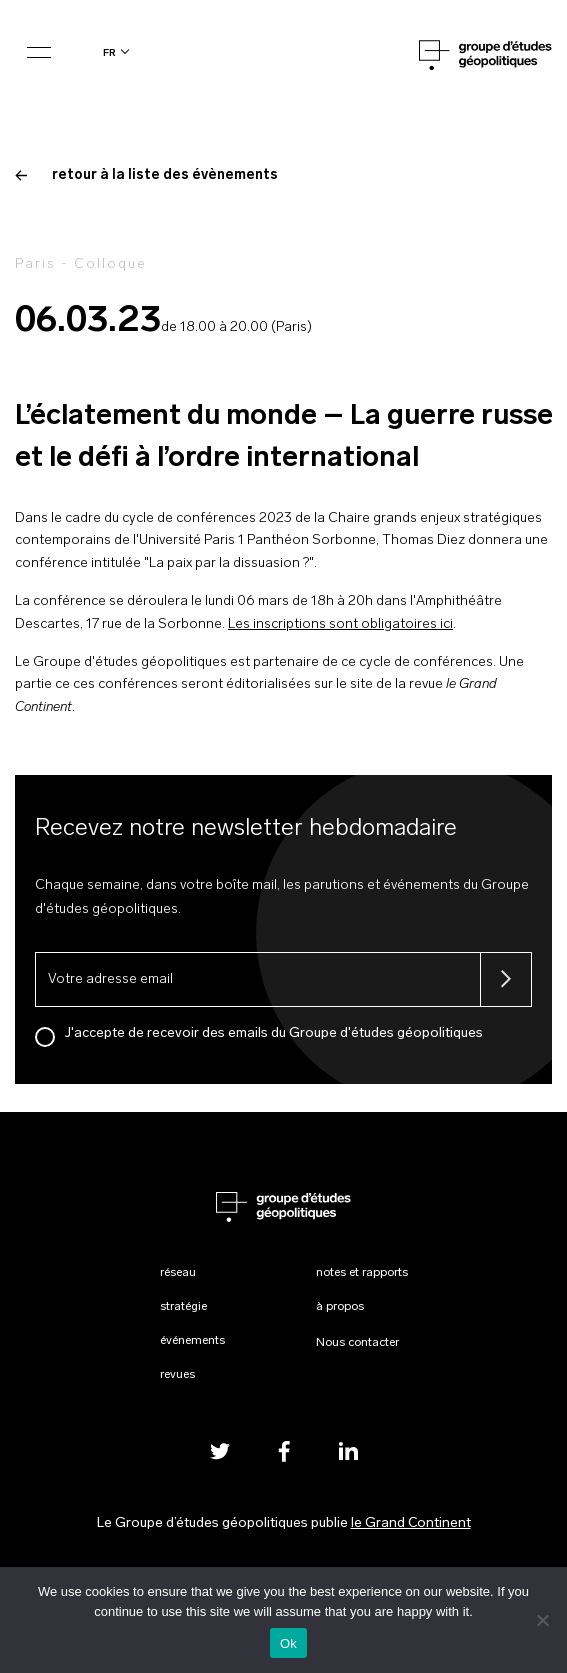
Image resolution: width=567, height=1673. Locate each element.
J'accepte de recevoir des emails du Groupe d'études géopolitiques (274, 1033)
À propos (340, 1307)
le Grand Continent (411, 1523)
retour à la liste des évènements (146, 175)
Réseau (178, 1273)
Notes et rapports (362, 1273)
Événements (192, 1341)
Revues (177, 1375)
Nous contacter (357, 1343)
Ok (288, 1643)
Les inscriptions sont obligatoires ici (340, 624)
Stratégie (183, 1307)
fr (109, 52)
